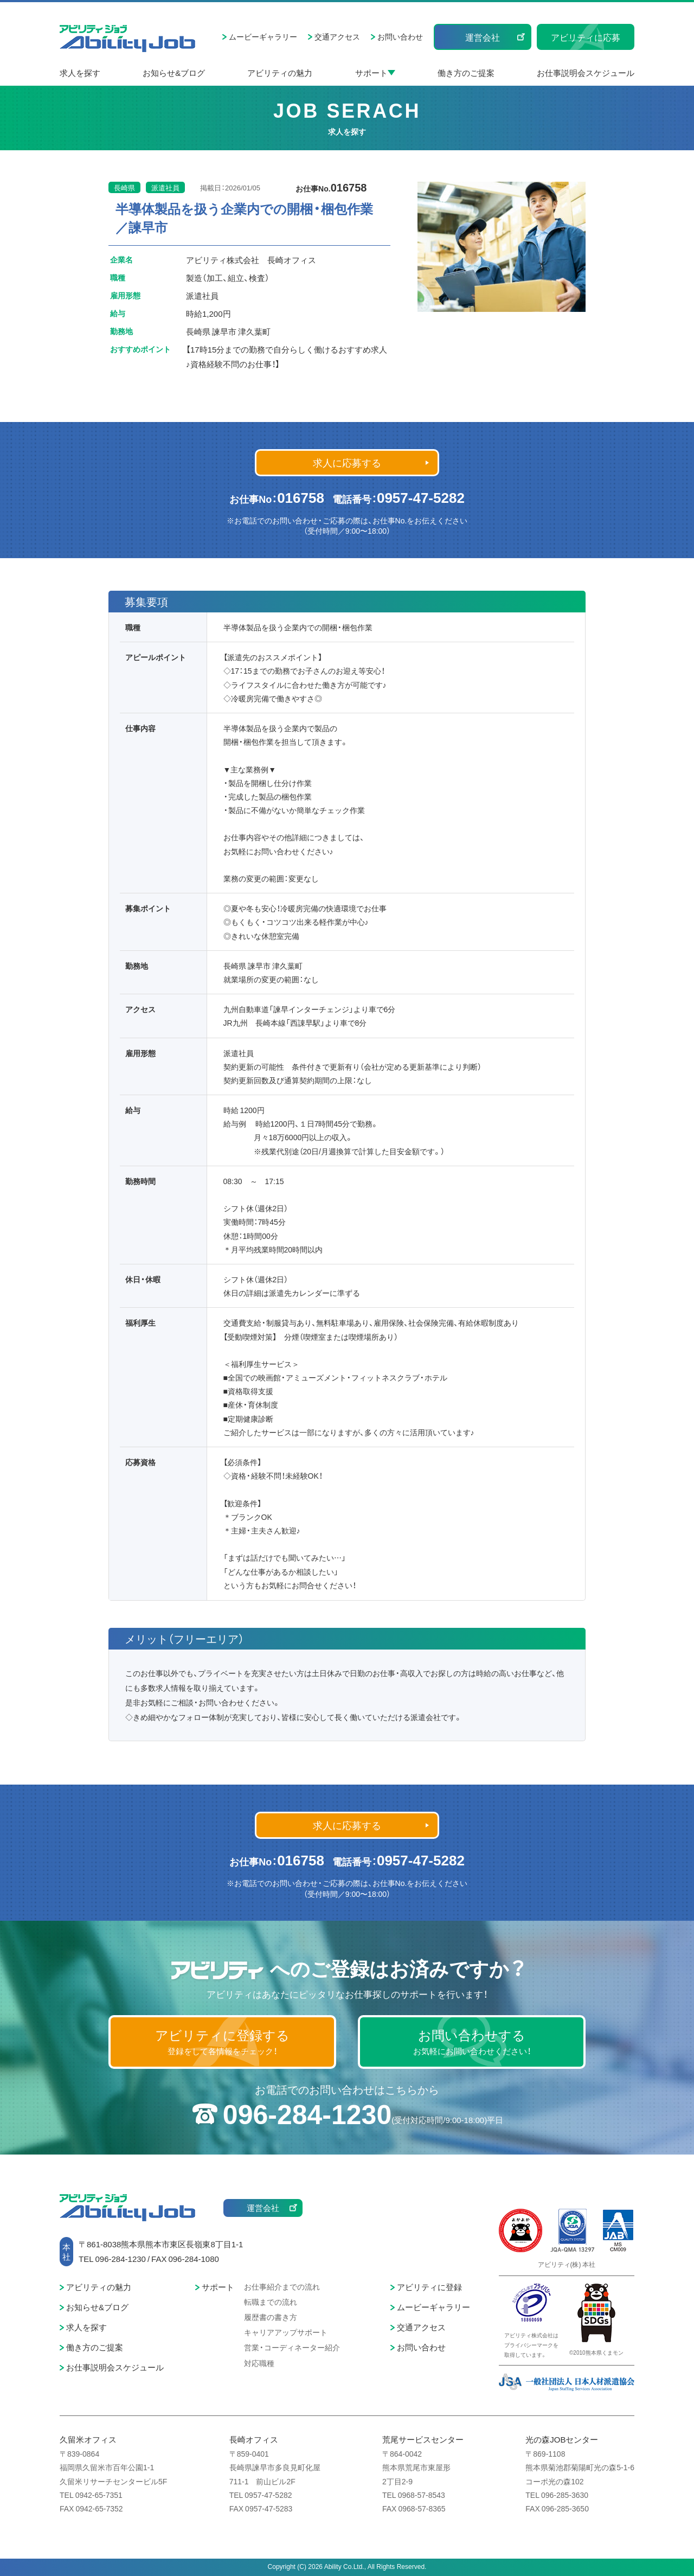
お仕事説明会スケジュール (585, 73)
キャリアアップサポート (285, 2331)
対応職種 (259, 2362)
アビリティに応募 (585, 36)
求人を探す (80, 73)
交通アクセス (337, 36)
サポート (371, 73)
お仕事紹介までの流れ (282, 2286)
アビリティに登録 (429, 2287)
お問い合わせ (400, 36)
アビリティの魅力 (279, 73)
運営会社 (482, 36)
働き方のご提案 (466, 73)
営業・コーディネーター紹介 (292, 2347)
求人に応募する (347, 462)
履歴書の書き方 (270, 2316)
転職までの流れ (270, 2301)
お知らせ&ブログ (174, 73)
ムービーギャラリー (263, 36)
